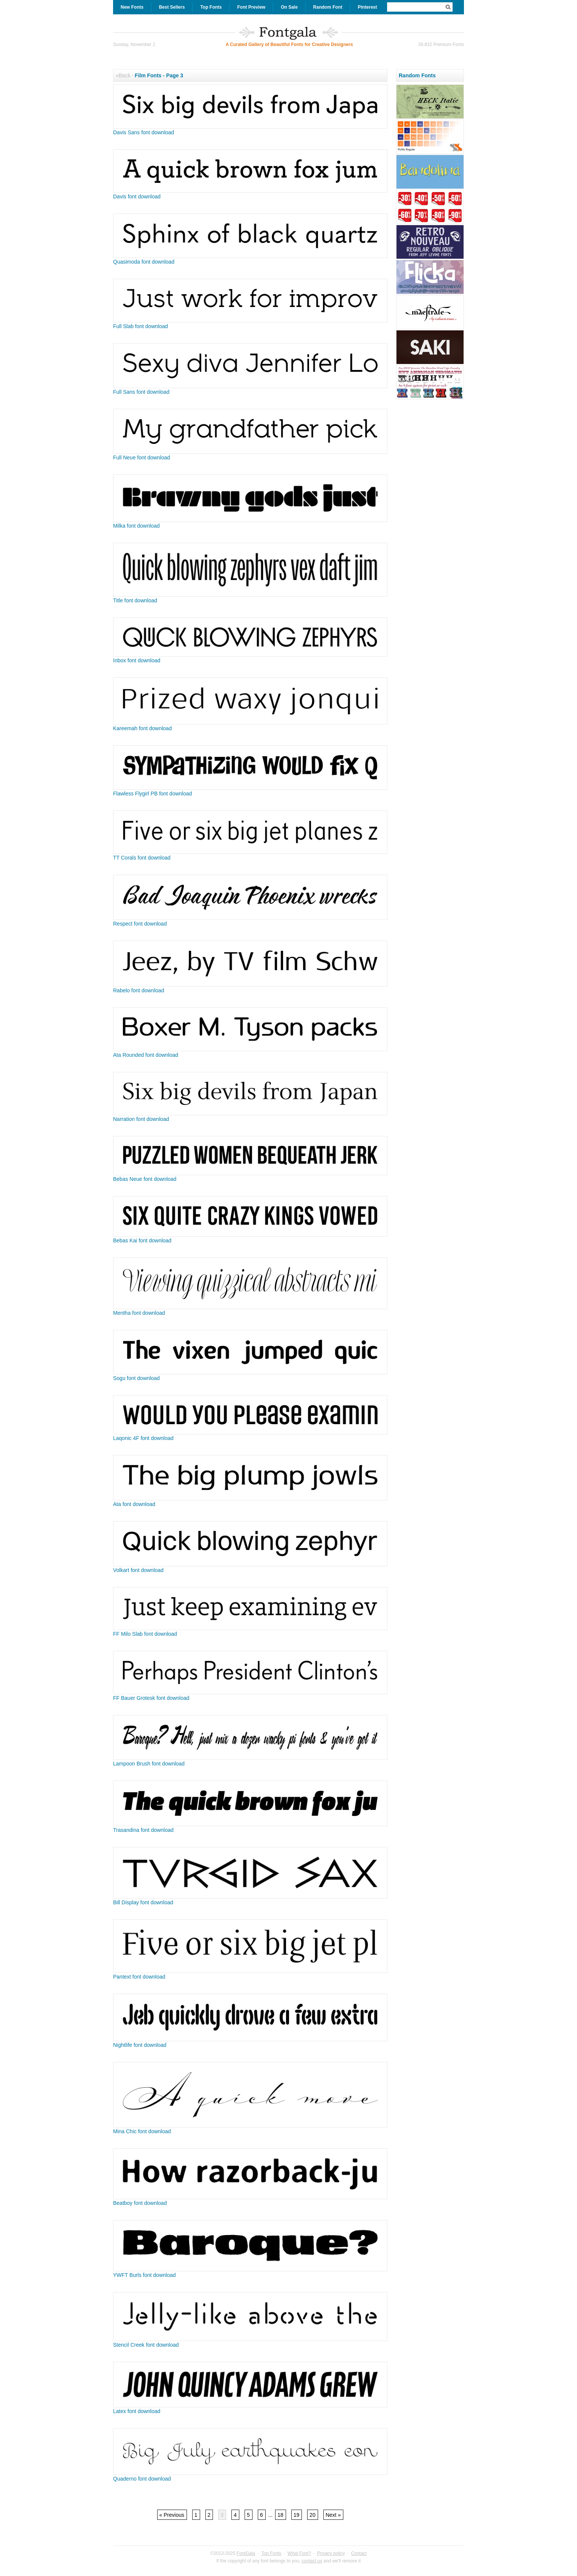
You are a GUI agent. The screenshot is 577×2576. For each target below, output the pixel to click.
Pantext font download (139, 1977)
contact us (312, 2561)
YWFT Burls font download (144, 2275)
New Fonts (132, 7)
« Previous (171, 2515)
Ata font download (134, 1504)
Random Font (327, 7)
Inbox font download (136, 660)
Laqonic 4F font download (143, 1438)
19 (297, 2515)
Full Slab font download (140, 326)
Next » (333, 2515)
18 (280, 2515)
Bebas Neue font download (144, 1179)
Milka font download (136, 526)
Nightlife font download (140, 2045)
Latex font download (136, 2411)
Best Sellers (172, 7)
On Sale (289, 7)
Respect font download (140, 924)
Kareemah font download (142, 728)
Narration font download (141, 1119)
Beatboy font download (140, 2203)
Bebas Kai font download (142, 1240)
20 (312, 2515)
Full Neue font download (141, 457)
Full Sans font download (141, 392)
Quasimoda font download (143, 262)
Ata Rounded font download (145, 1055)
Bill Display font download (143, 1902)
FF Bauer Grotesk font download (151, 1698)
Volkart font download (138, 1570)
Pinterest (367, 7)
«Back (123, 75)
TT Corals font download (141, 858)
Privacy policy (331, 2553)
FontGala (246, 2553)
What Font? (299, 2553)
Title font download (135, 600)
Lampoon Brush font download (149, 1764)
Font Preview (251, 7)
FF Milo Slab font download (145, 1634)
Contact (359, 2553)
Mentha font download (139, 1313)
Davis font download (137, 196)
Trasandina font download (143, 1830)
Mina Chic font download (142, 2131)
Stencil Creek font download (146, 2345)
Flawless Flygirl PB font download (152, 794)
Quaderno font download (142, 2479)
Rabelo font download (138, 990)
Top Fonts (211, 7)
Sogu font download (136, 1378)
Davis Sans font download (143, 132)
